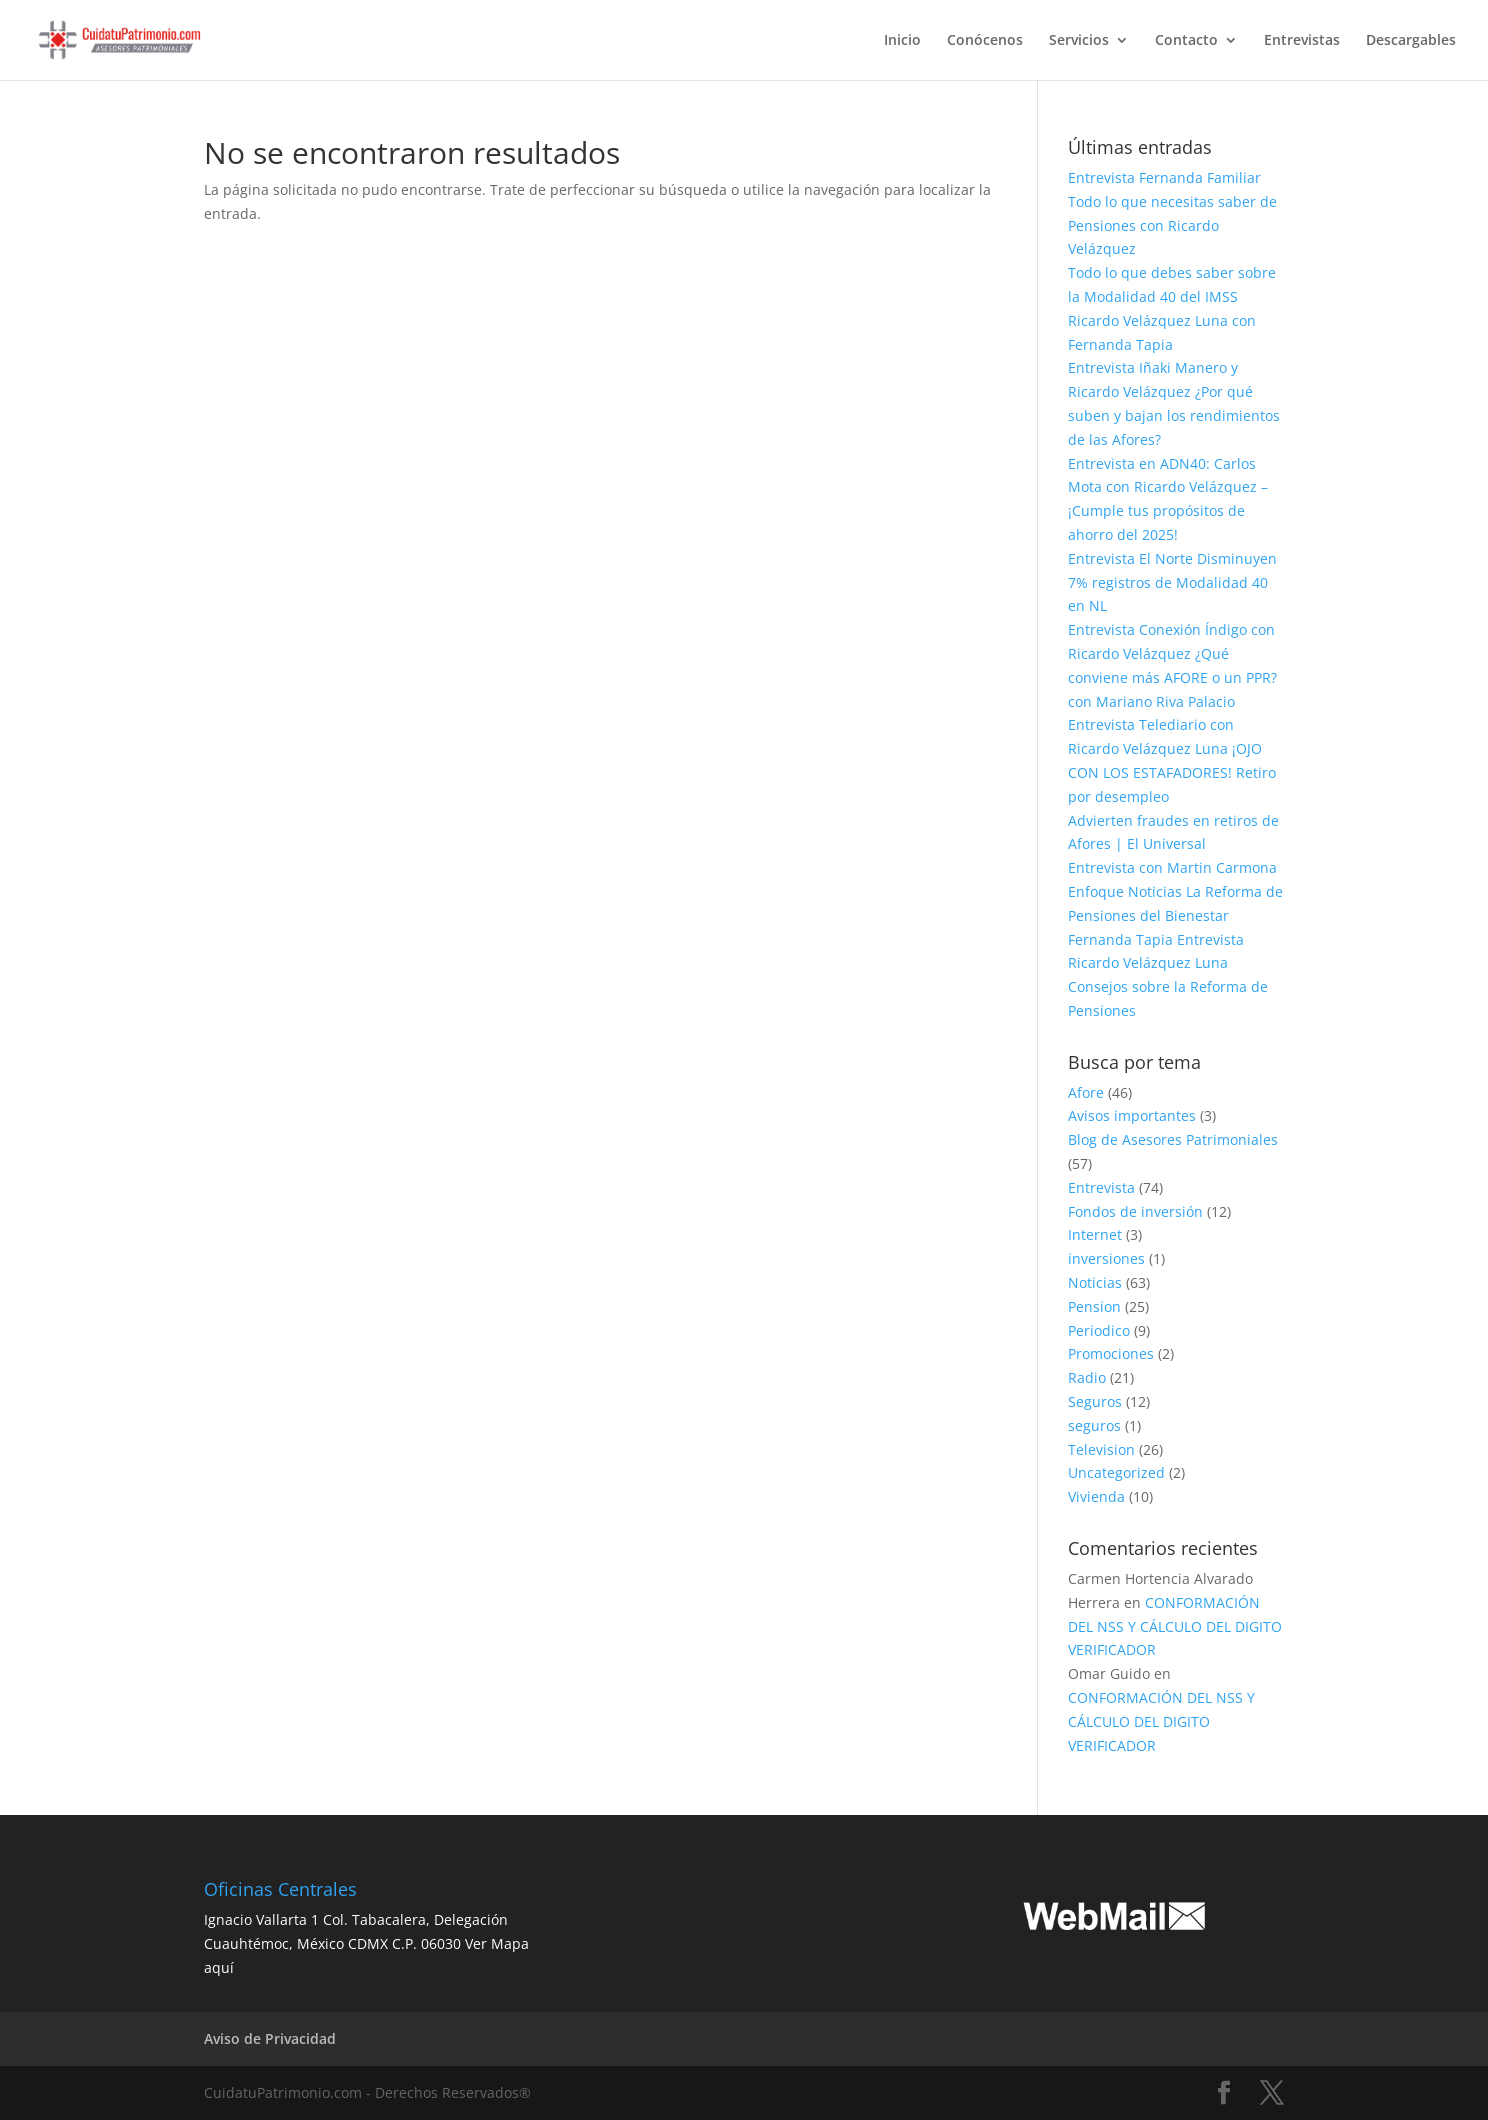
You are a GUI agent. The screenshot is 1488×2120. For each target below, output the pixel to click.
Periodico (1099, 1330)
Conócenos (985, 41)
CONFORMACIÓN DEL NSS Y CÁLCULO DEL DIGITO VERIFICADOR (1175, 1626)
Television (1101, 1449)
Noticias (1095, 1282)
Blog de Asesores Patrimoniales (1173, 1139)
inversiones (1106, 1258)
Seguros (1095, 1401)
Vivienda (1096, 1496)
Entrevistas (1302, 41)
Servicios (1079, 41)
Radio (1087, 1377)
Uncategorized (1116, 1472)
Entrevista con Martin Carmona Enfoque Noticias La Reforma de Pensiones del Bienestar (1175, 891)
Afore (1086, 1092)
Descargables (1411, 41)
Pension (1094, 1306)
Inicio (902, 41)
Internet (1095, 1234)
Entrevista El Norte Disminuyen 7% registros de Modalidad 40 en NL (1172, 582)
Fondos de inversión (1135, 1211)
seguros (1094, 1425)
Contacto (1186, 41)
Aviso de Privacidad (270, 2038)
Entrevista (1101, 1187)
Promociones (1111, 1353)
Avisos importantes (1132, 1115)
